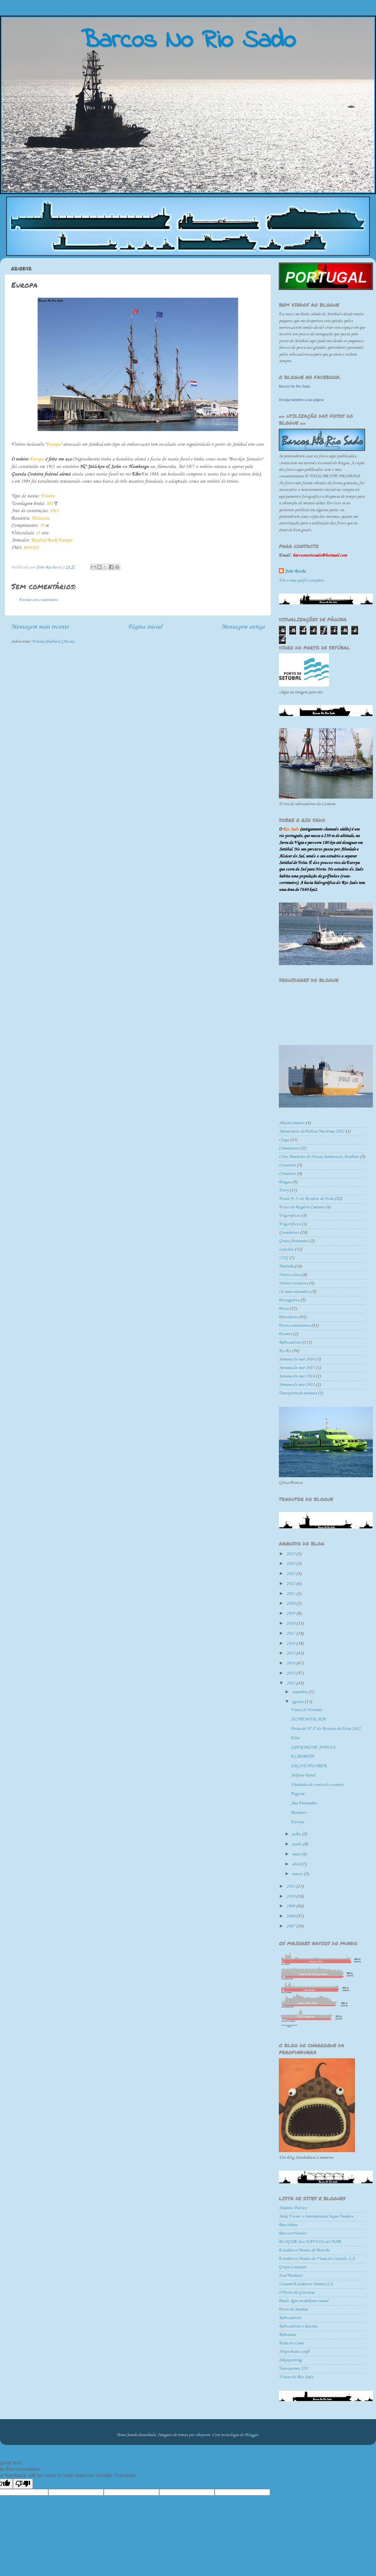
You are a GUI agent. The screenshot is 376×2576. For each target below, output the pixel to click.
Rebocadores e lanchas (298, 2326)
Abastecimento (292, 1123)
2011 (291, 1886)
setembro (300, 1692)
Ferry (284, 1190)
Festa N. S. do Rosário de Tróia (306, 1198)
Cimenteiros (289, 1148)
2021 (291, 1594)
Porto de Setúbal (293, 2309)
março (298, 1874)
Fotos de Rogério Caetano (301, 1207)
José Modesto (291, 2275)
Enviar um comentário (38, 600)
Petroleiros (288, 1317)
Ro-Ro (285, 1351)
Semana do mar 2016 (297, 1359)
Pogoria (297, 1794)
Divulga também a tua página (301, 400)
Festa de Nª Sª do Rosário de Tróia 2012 (326, 1728)
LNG (283, 1258)
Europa (297, 1822)
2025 (291, 1554)
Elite (295, 1738)
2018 (291, 1623)
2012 (291, 1683)
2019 (291, 1613)
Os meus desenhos (294, 1291)
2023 (291, 1573)
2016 (291, 1643)
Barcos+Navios (292, 2233)
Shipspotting (290, 2360)
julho (297, 1834)
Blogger (251, 2435)
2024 (291, 1563)
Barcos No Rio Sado (294, 386)
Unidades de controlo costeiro (317, 1784)
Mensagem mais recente (40, 626)
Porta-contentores (294, 1325)
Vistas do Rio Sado (296, 2377)
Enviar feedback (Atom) (53, 641)
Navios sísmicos (293, 1283)
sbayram (203, 2435)
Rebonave (287, 2334)
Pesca (284, 1308)
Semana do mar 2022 (297, 1384)
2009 (291, 1906)
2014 (291, 1663)
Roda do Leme (291, 2343)
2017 (291, 1633)
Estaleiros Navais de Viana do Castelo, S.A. (317, 2258)
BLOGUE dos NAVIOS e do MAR (310, 2241)
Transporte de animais (298, 1393)
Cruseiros (287, 1165)
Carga (284, 1140)
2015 (291, 1653)
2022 (291, 1583)
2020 (291, 1603)
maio (296, 1854)
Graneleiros (289, 1232)
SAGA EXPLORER (308, 1766)
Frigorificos (289, 1215)
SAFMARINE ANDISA (313, 1747)
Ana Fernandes (304, 1803)
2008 (291, 1916)
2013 (291, 1673)
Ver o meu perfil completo (301, 580)
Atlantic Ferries (293, 2208)
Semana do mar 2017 (297, 1367)
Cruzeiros (287, 1173)
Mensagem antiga (243, 626)
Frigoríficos (289, 1224)
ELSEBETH (302, 1756)
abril (296, 1864)
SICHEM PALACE (308, 1719)
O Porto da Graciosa (296, 2292)
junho (297, 1844)
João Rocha (295, 571)
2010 (291, 1896)
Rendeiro (298, 1812)
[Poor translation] (23, 2484)
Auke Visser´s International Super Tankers (316, 2216)
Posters (285, 1334)
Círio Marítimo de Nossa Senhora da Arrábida (319, 1156)
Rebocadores (290, 1342)
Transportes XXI (293, 2368)
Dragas (285, 1182)
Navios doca (290, 1275)
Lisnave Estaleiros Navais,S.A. (306, 2284)
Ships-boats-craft (294, 2351)
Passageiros (289, 1300)
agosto (298, 1701)
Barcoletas (288, 2225)
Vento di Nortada (306, 1710)
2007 (291, 1926)
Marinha (286, 1266)
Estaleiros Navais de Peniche (304, 2250)
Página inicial (145, 626)
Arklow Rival (303, 1775)
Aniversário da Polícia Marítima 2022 (311, 1131)
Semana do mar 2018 (297, 1376)
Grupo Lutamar (292, 2267)
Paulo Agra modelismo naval (303, 2301)
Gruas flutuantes (293, 1241)
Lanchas (286, 1249)
